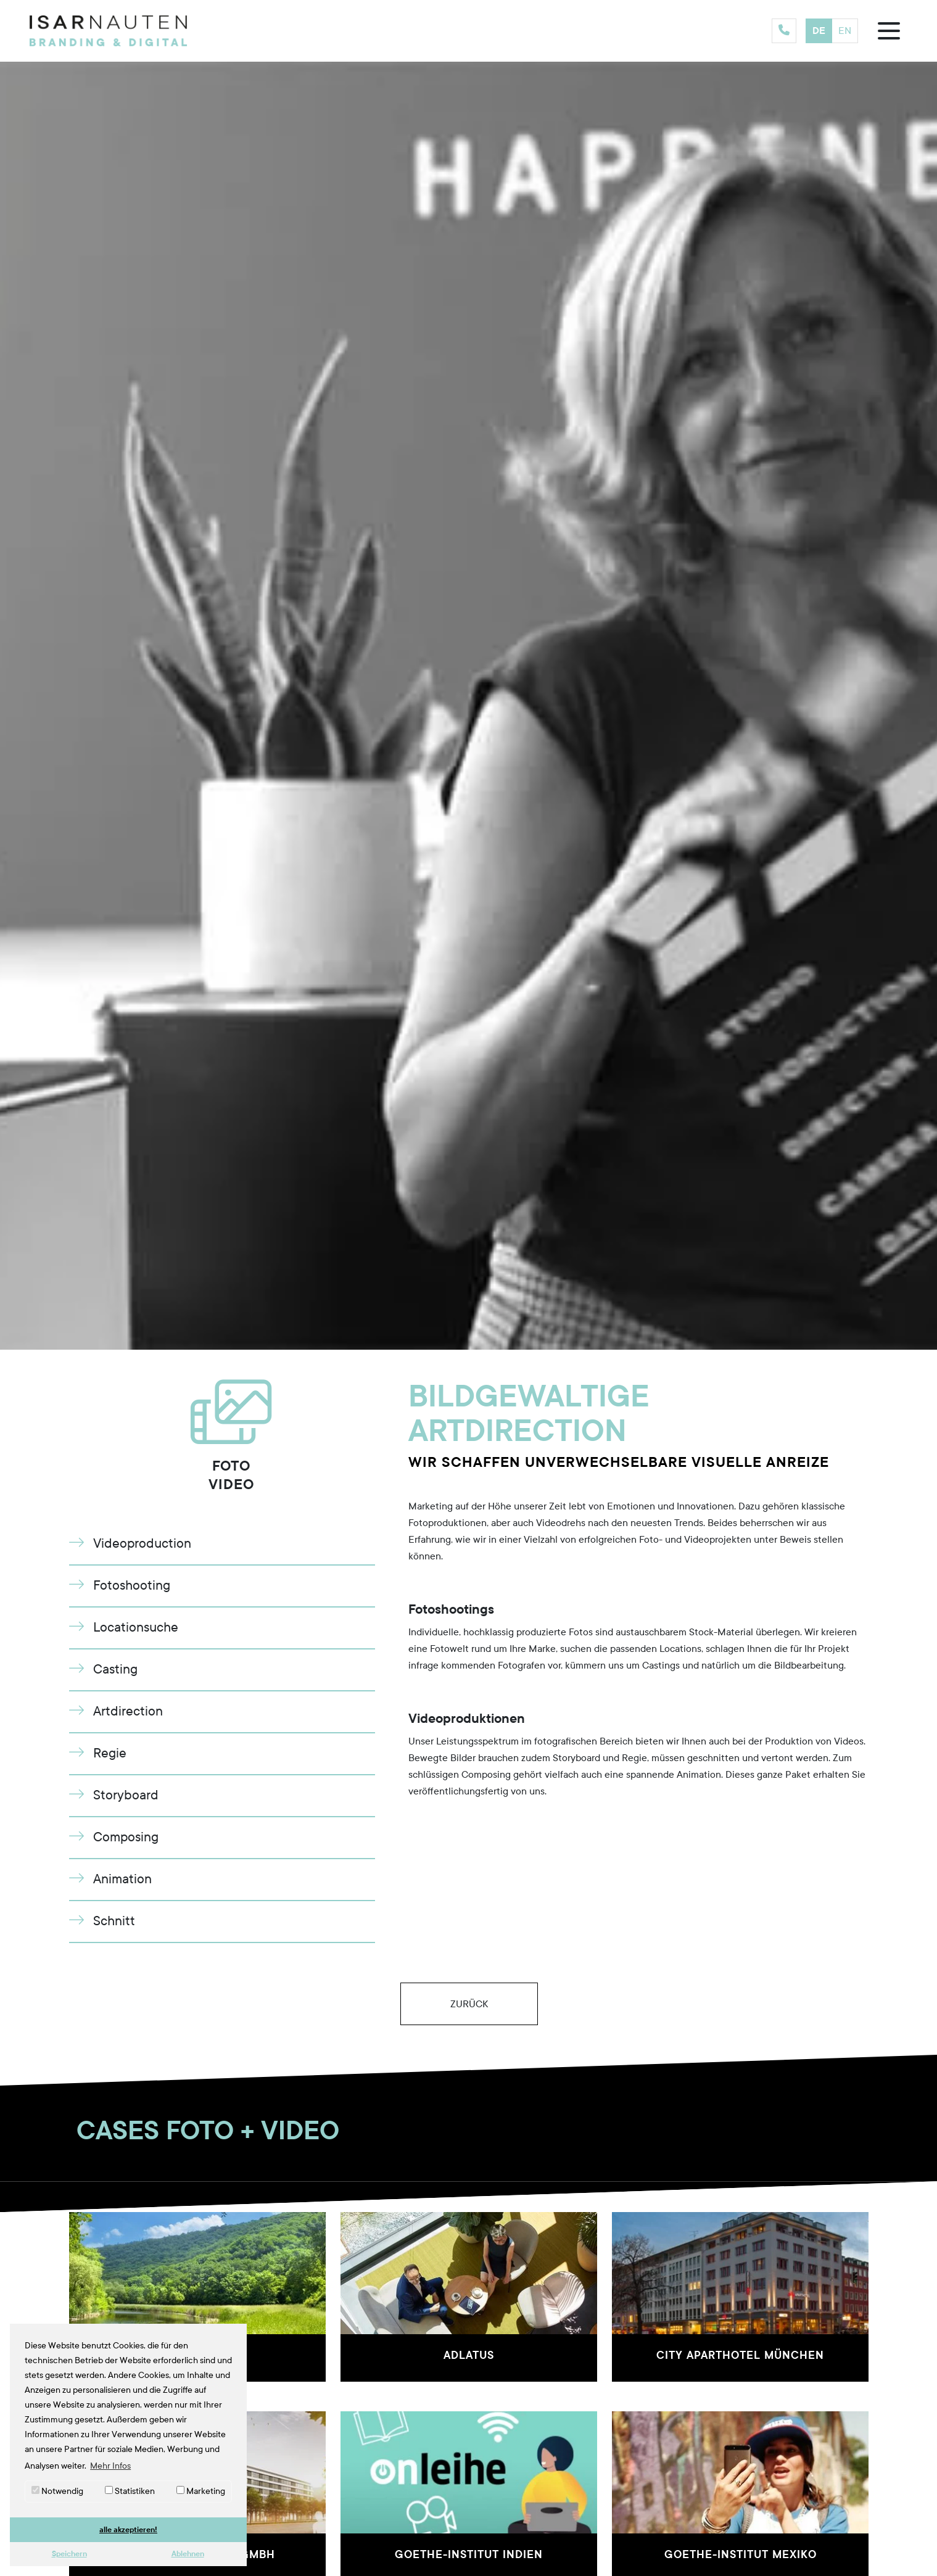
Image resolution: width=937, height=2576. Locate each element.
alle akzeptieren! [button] (128, 2529)
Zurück (468, 2004)
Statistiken (130, 2491)
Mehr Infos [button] (110, 2466)
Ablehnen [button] (187, 2553)
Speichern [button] (69, 2553)
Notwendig (57, 2491)
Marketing (200, 2491)
